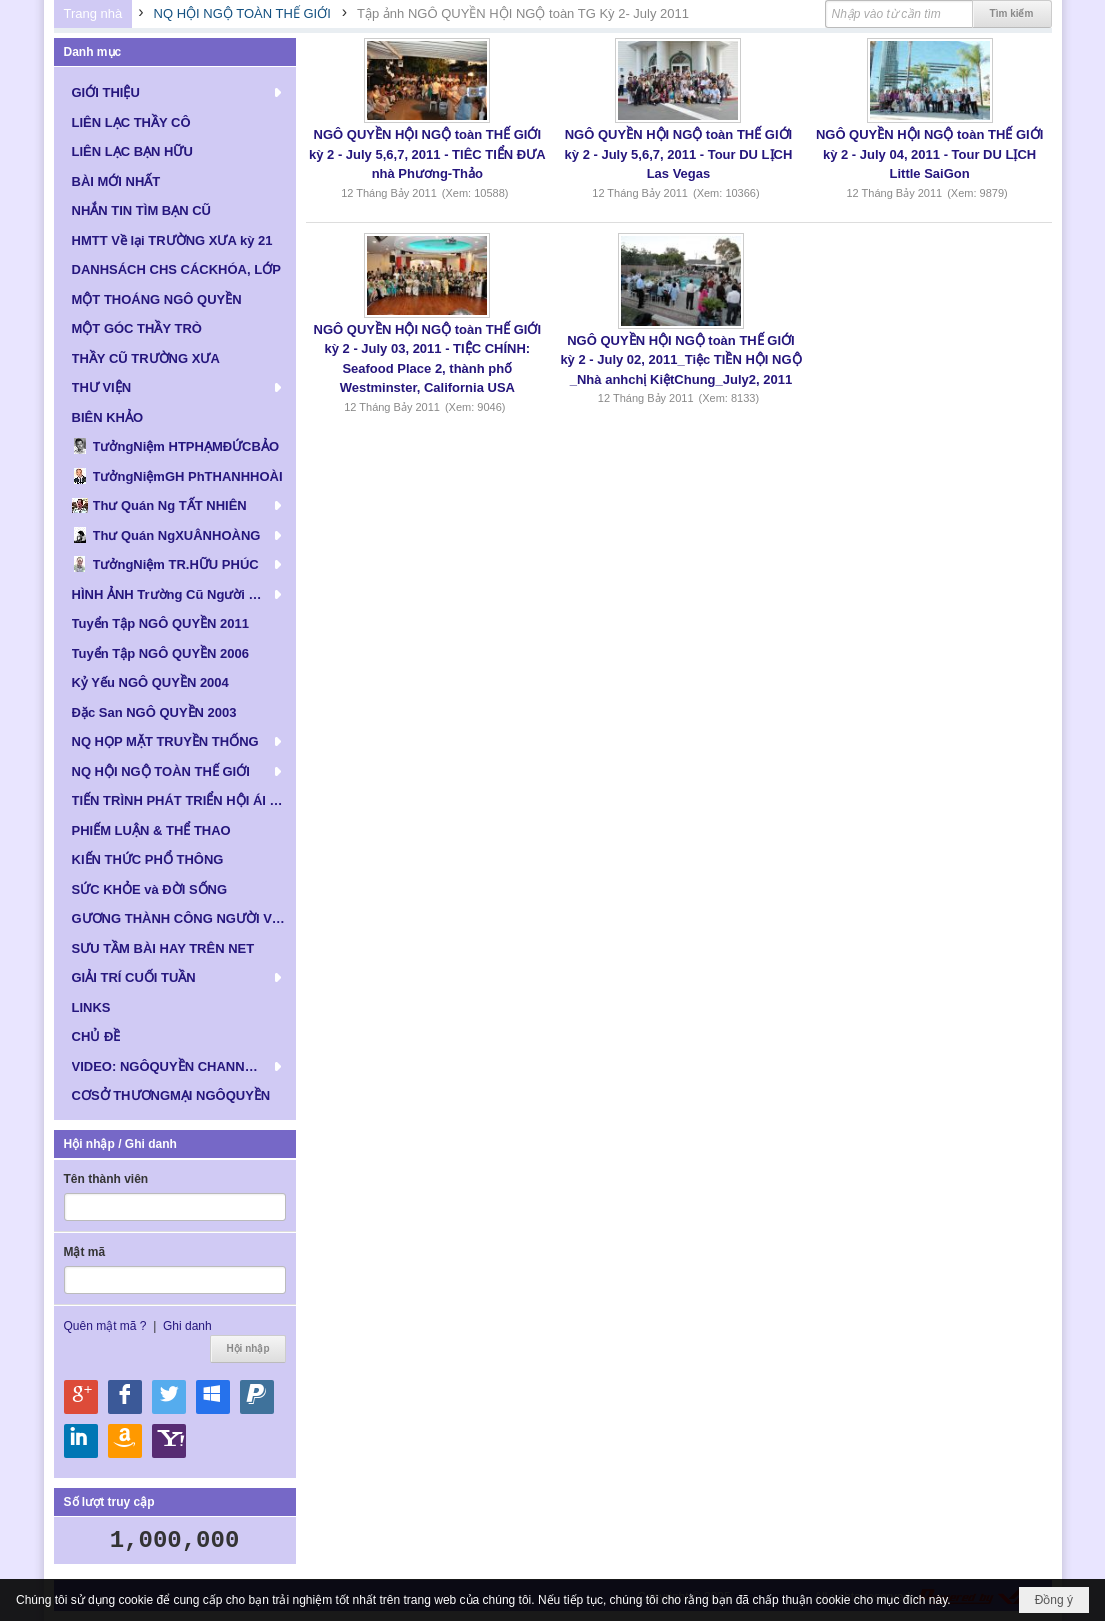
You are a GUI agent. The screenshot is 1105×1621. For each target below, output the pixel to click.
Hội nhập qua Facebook (125, 1397)
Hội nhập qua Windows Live (213, 1397)
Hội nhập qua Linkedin (81, 1441)
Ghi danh (187, 1326)
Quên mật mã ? (105, 1326)
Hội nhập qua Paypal (257, 1397)
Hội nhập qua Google (81, 1397)
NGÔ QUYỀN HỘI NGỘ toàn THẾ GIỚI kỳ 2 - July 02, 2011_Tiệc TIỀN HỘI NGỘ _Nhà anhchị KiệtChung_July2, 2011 (680, 360)
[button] (175, 92)
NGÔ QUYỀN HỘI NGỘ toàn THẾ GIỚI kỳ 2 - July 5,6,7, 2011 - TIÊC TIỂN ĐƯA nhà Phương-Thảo (427, 154)
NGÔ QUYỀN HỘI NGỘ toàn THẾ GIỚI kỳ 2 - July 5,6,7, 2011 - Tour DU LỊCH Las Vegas (679, 154)
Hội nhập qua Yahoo (169, 1441)
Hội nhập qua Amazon (125, 1441)
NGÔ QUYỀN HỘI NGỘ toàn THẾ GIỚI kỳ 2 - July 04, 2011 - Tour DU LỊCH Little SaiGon (929, 154)
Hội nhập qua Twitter (169, 1397)
